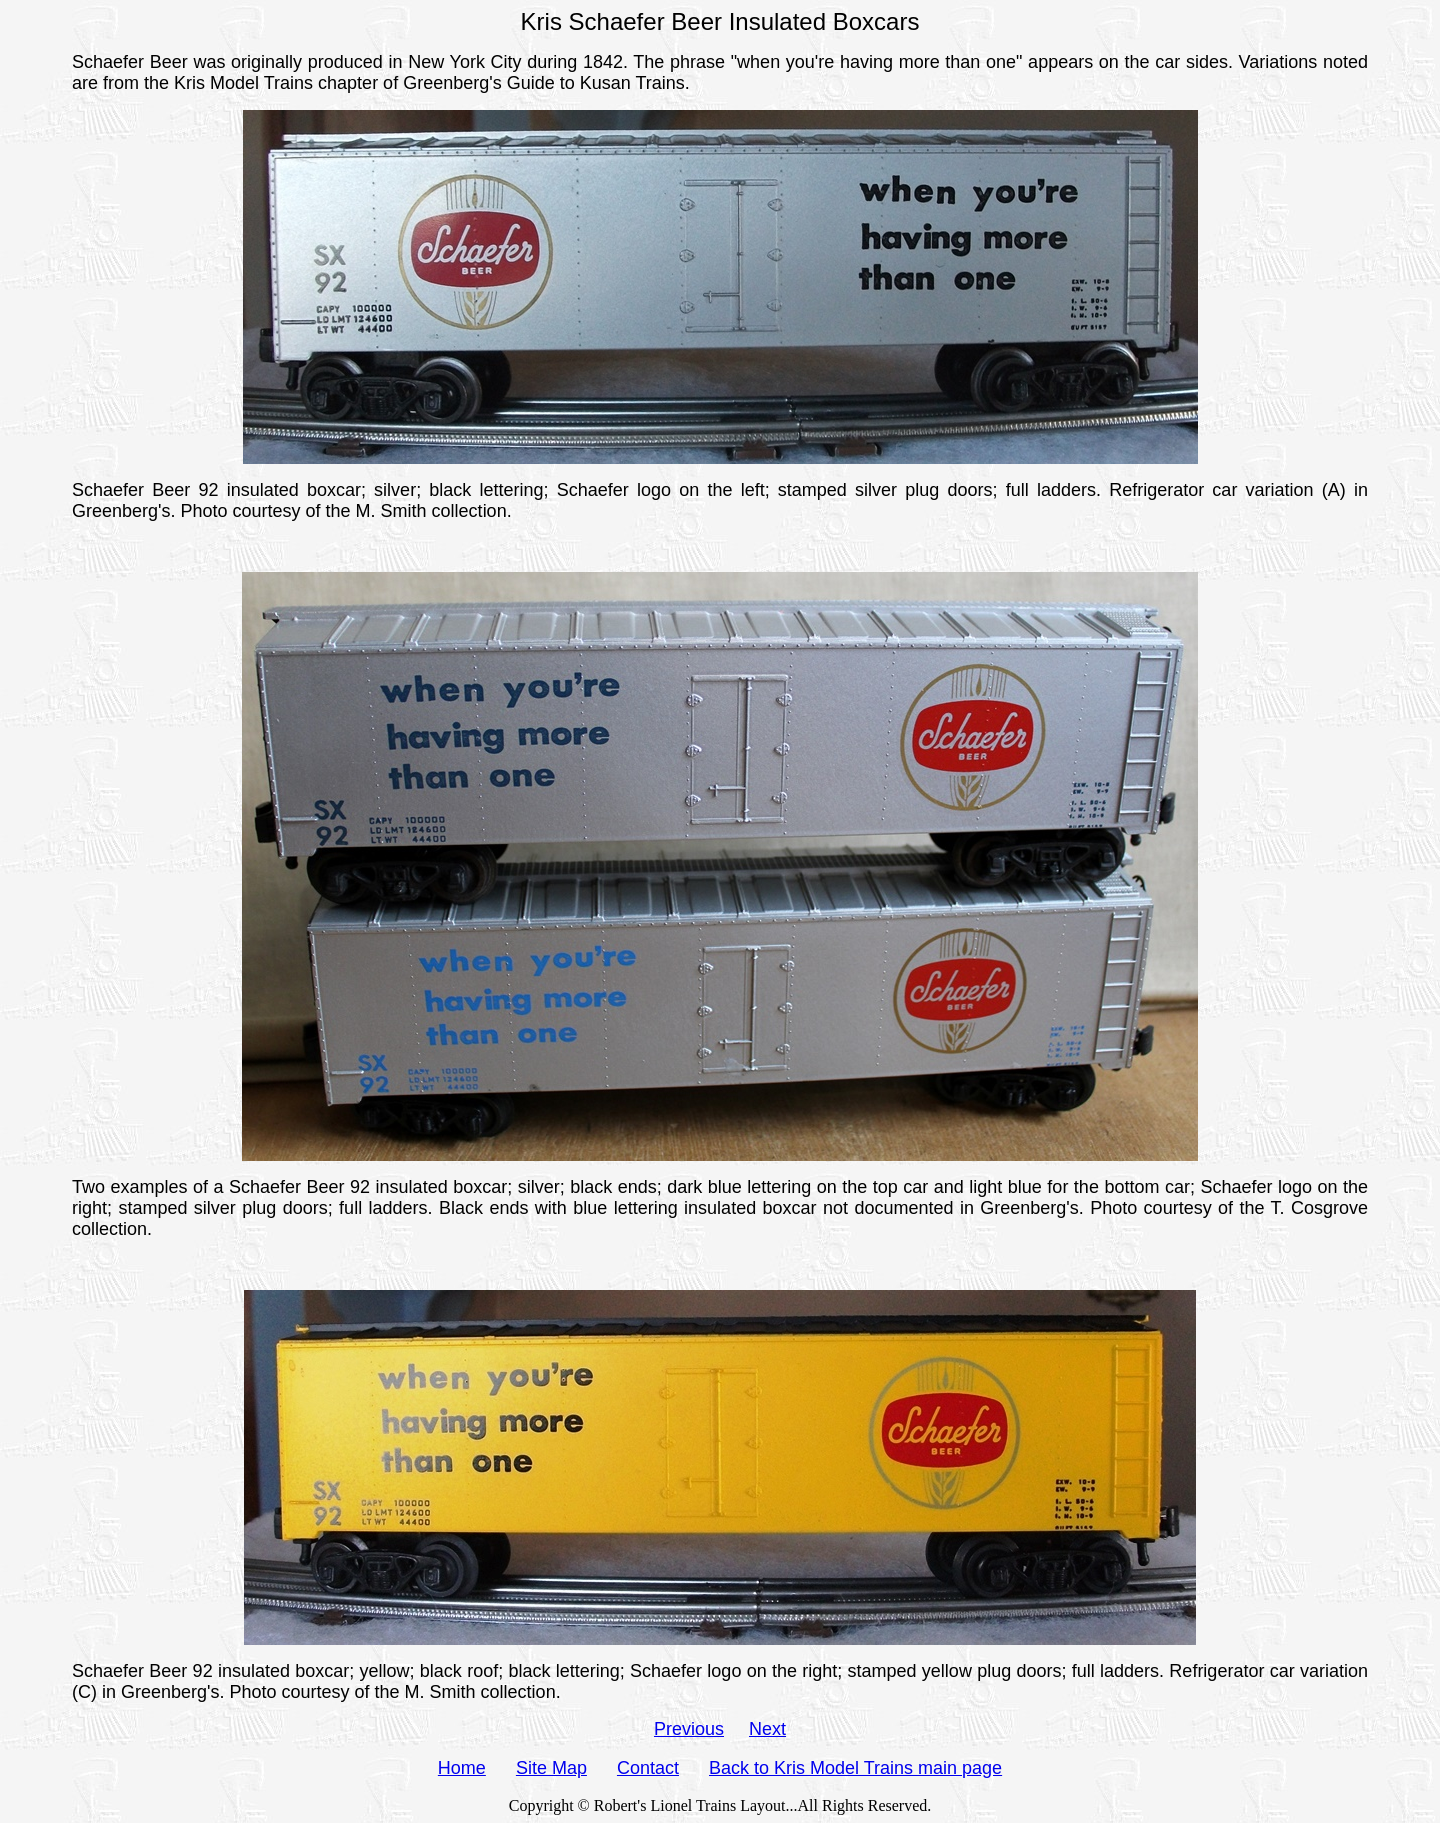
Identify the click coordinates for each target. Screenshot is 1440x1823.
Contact (648, 1768)
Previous (689, 1729)
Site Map (551, 1768)
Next (767, 1729)
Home (462, 1768)
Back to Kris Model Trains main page (855, 1768)
